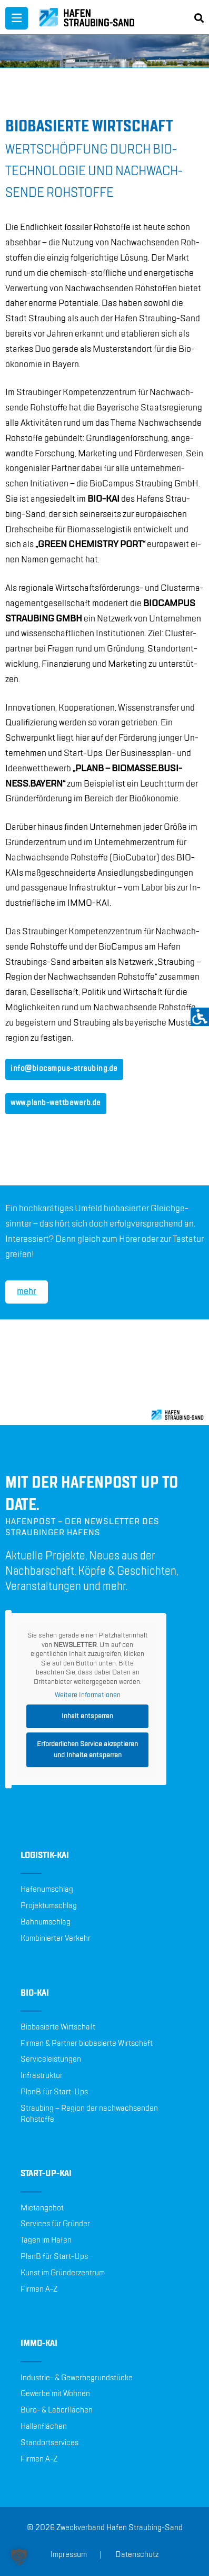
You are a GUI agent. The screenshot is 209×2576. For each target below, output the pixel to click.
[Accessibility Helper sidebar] (200, 1017)
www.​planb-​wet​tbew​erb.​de (56, 1103)
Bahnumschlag (46, 1922)
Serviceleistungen (51, 2059)
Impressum (69, 2555)
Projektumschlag (49, 1906)
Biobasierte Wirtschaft (58, 2027)
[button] (19, 2557)
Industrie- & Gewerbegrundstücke (77, 2378)
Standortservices (49, 2443)
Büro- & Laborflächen (57, 2410)
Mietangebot (42, 2208)
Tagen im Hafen (46, 2240)
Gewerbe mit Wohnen (55, 2394)
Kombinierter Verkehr (56, 1939)
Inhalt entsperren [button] (87, 1716)
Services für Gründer (55, 2224)
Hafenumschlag (47, 1889)
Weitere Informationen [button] (88, 1695)
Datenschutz (136, 2555)
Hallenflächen (44, 2426)
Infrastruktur (42, 2076)
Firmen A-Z (39, 2289)
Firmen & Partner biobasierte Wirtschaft (87, 2043)
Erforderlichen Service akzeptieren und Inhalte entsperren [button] (87, 1749)
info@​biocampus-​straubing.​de (64, 1068)
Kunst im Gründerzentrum (63, 2273)
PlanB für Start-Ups (54, 2092)
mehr (26, 1291)
